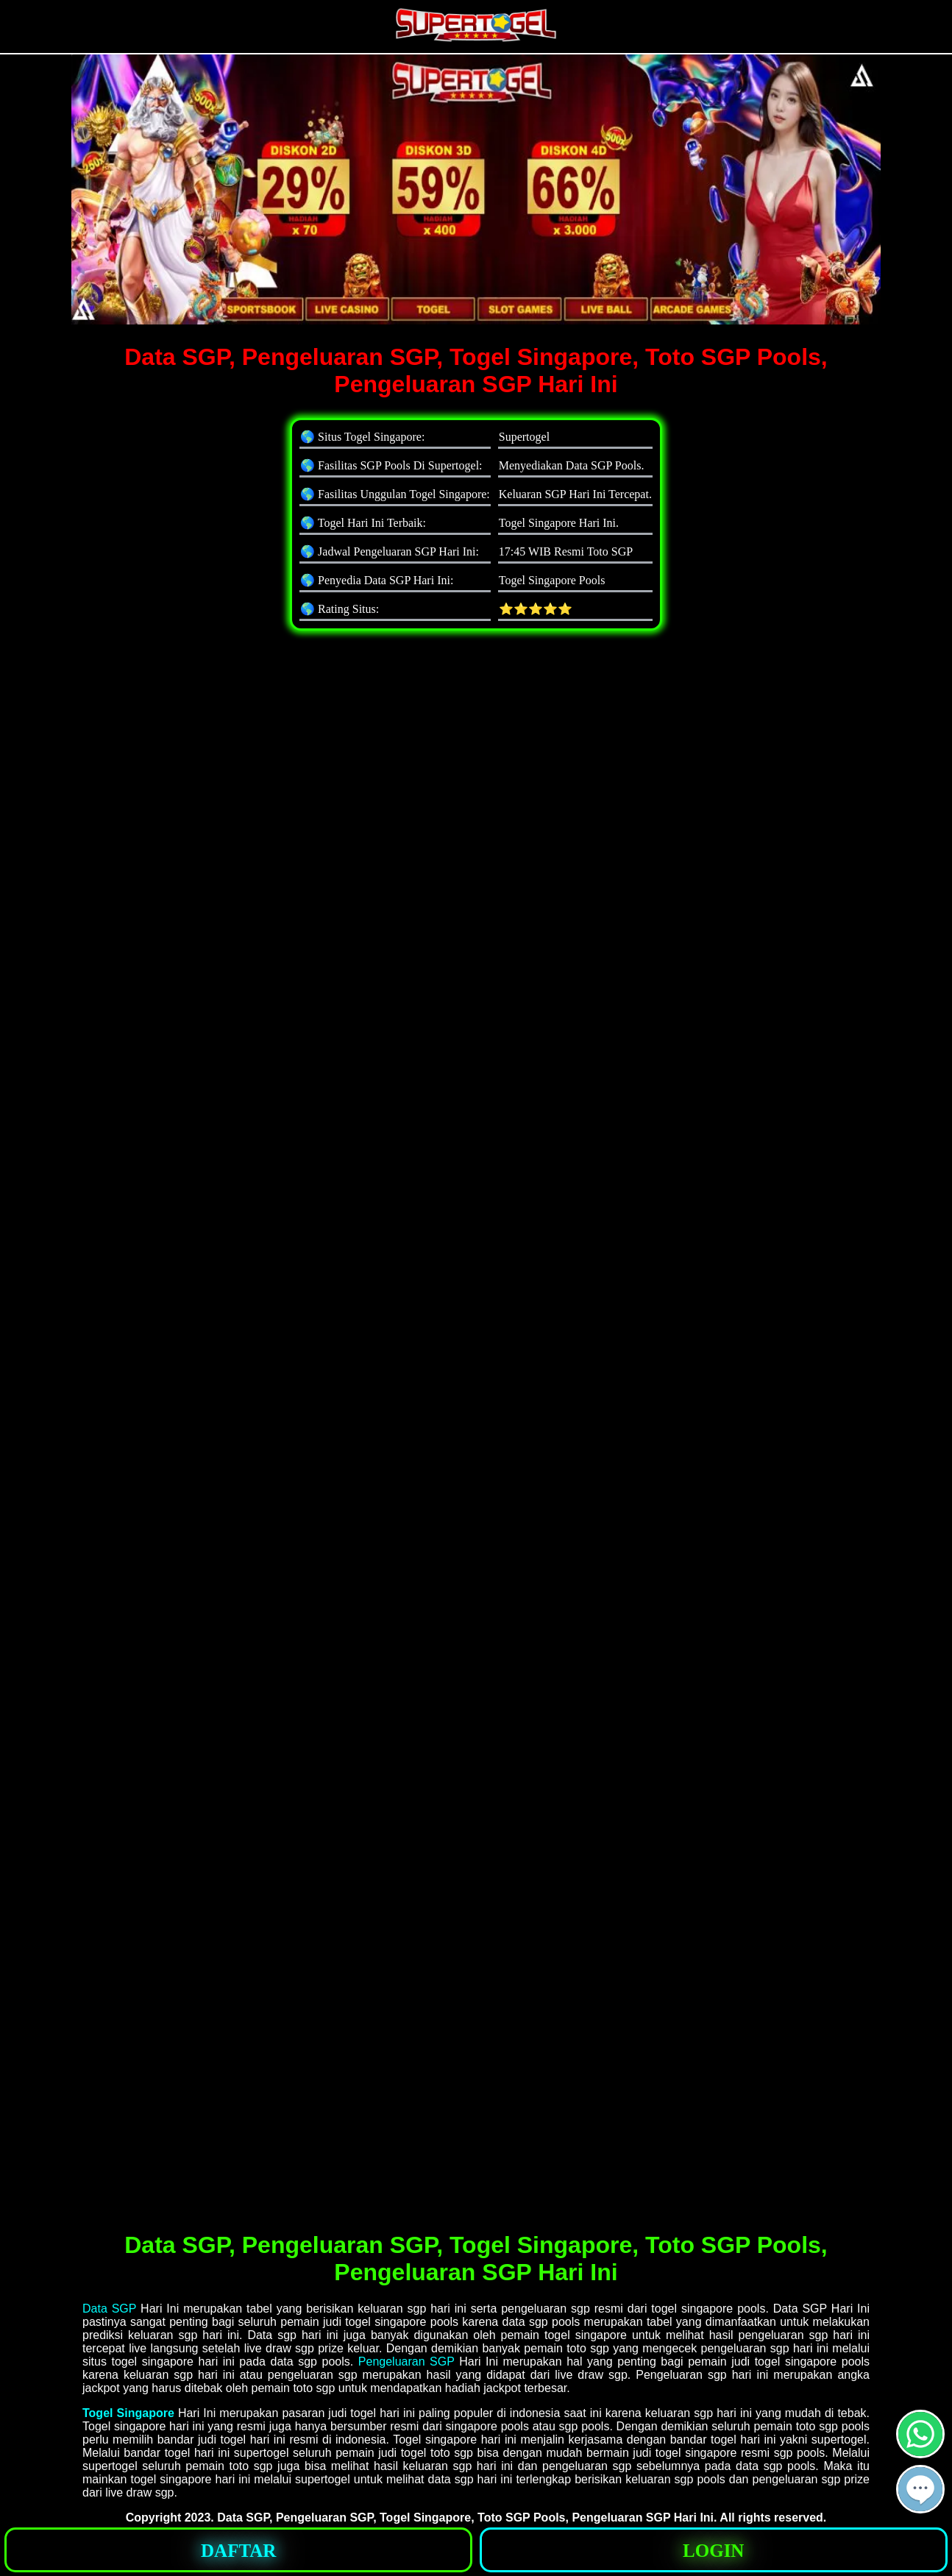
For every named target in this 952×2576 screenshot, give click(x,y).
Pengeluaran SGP (406, 2361)
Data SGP (109, 2308)
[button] (920, 2489)
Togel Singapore (128, 2413)
